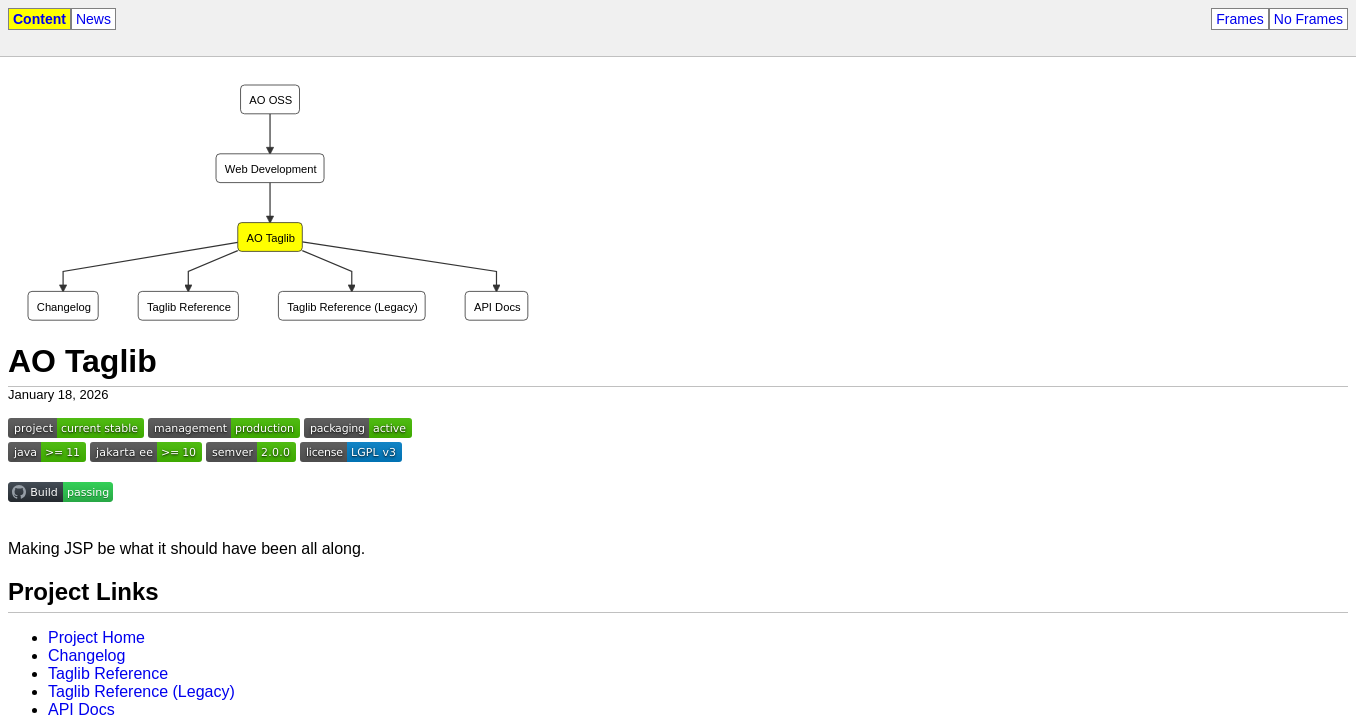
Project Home (96, 637)
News (93, 19)
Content (39, 19)
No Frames (1308, 19)
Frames (1239, 19)
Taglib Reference (108, 673)
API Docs (81, 709)
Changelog (86, 655)
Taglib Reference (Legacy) (141, 691)
